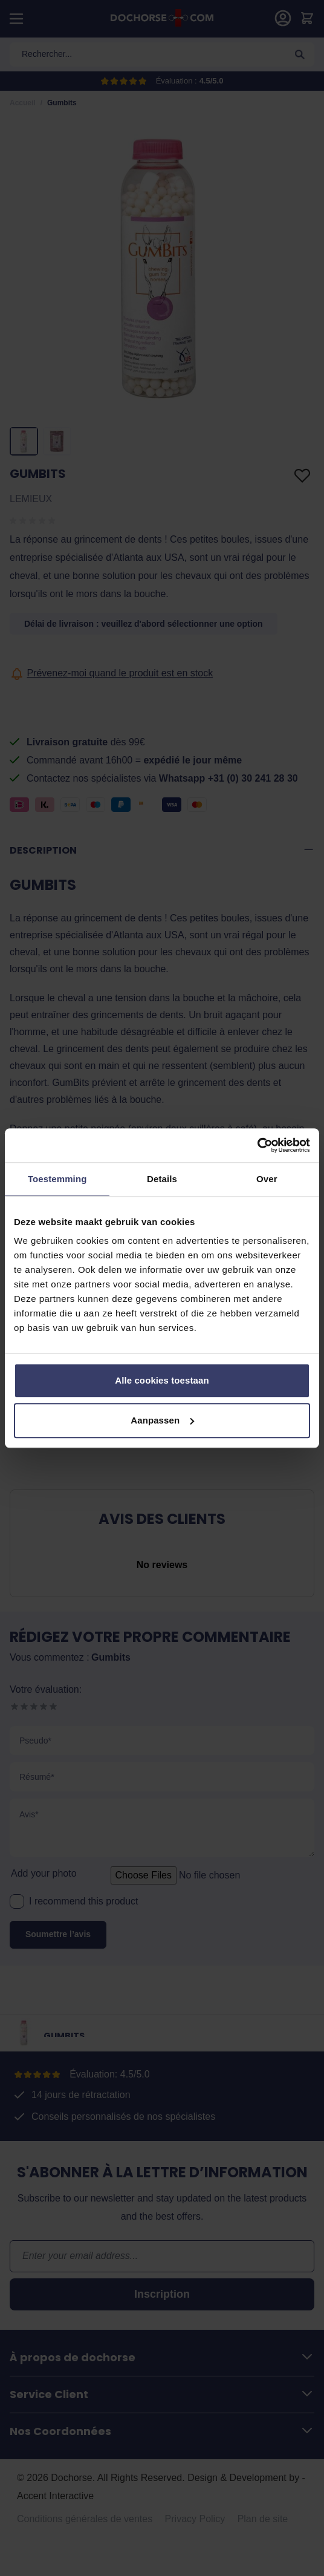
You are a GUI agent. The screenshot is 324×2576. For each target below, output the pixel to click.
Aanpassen (162, 1420)
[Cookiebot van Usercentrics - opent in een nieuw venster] (257, 1145)
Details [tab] (162, 1179)
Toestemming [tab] (57, 1179)
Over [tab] (266, 1179)
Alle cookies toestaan (162, 1380)
